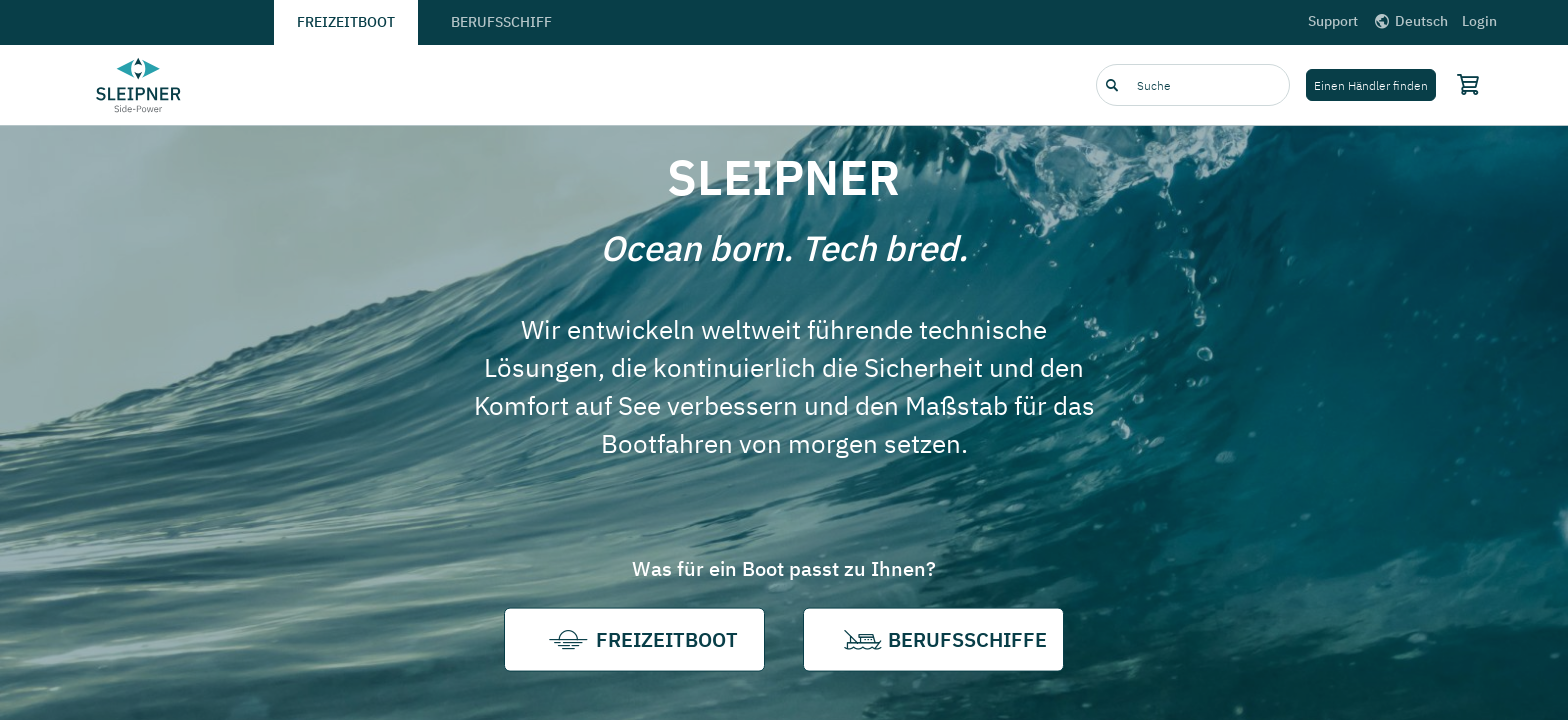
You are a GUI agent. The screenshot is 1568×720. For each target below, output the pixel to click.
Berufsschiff (501, 22)
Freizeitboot (346, 22)
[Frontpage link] (139, 85)
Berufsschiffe (933, 640)
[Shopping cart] (1464, 84)
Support (1333, 21)
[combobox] (1193, 85)
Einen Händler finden (1371, 85)
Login (1479, 21)
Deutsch (1410, 21)
